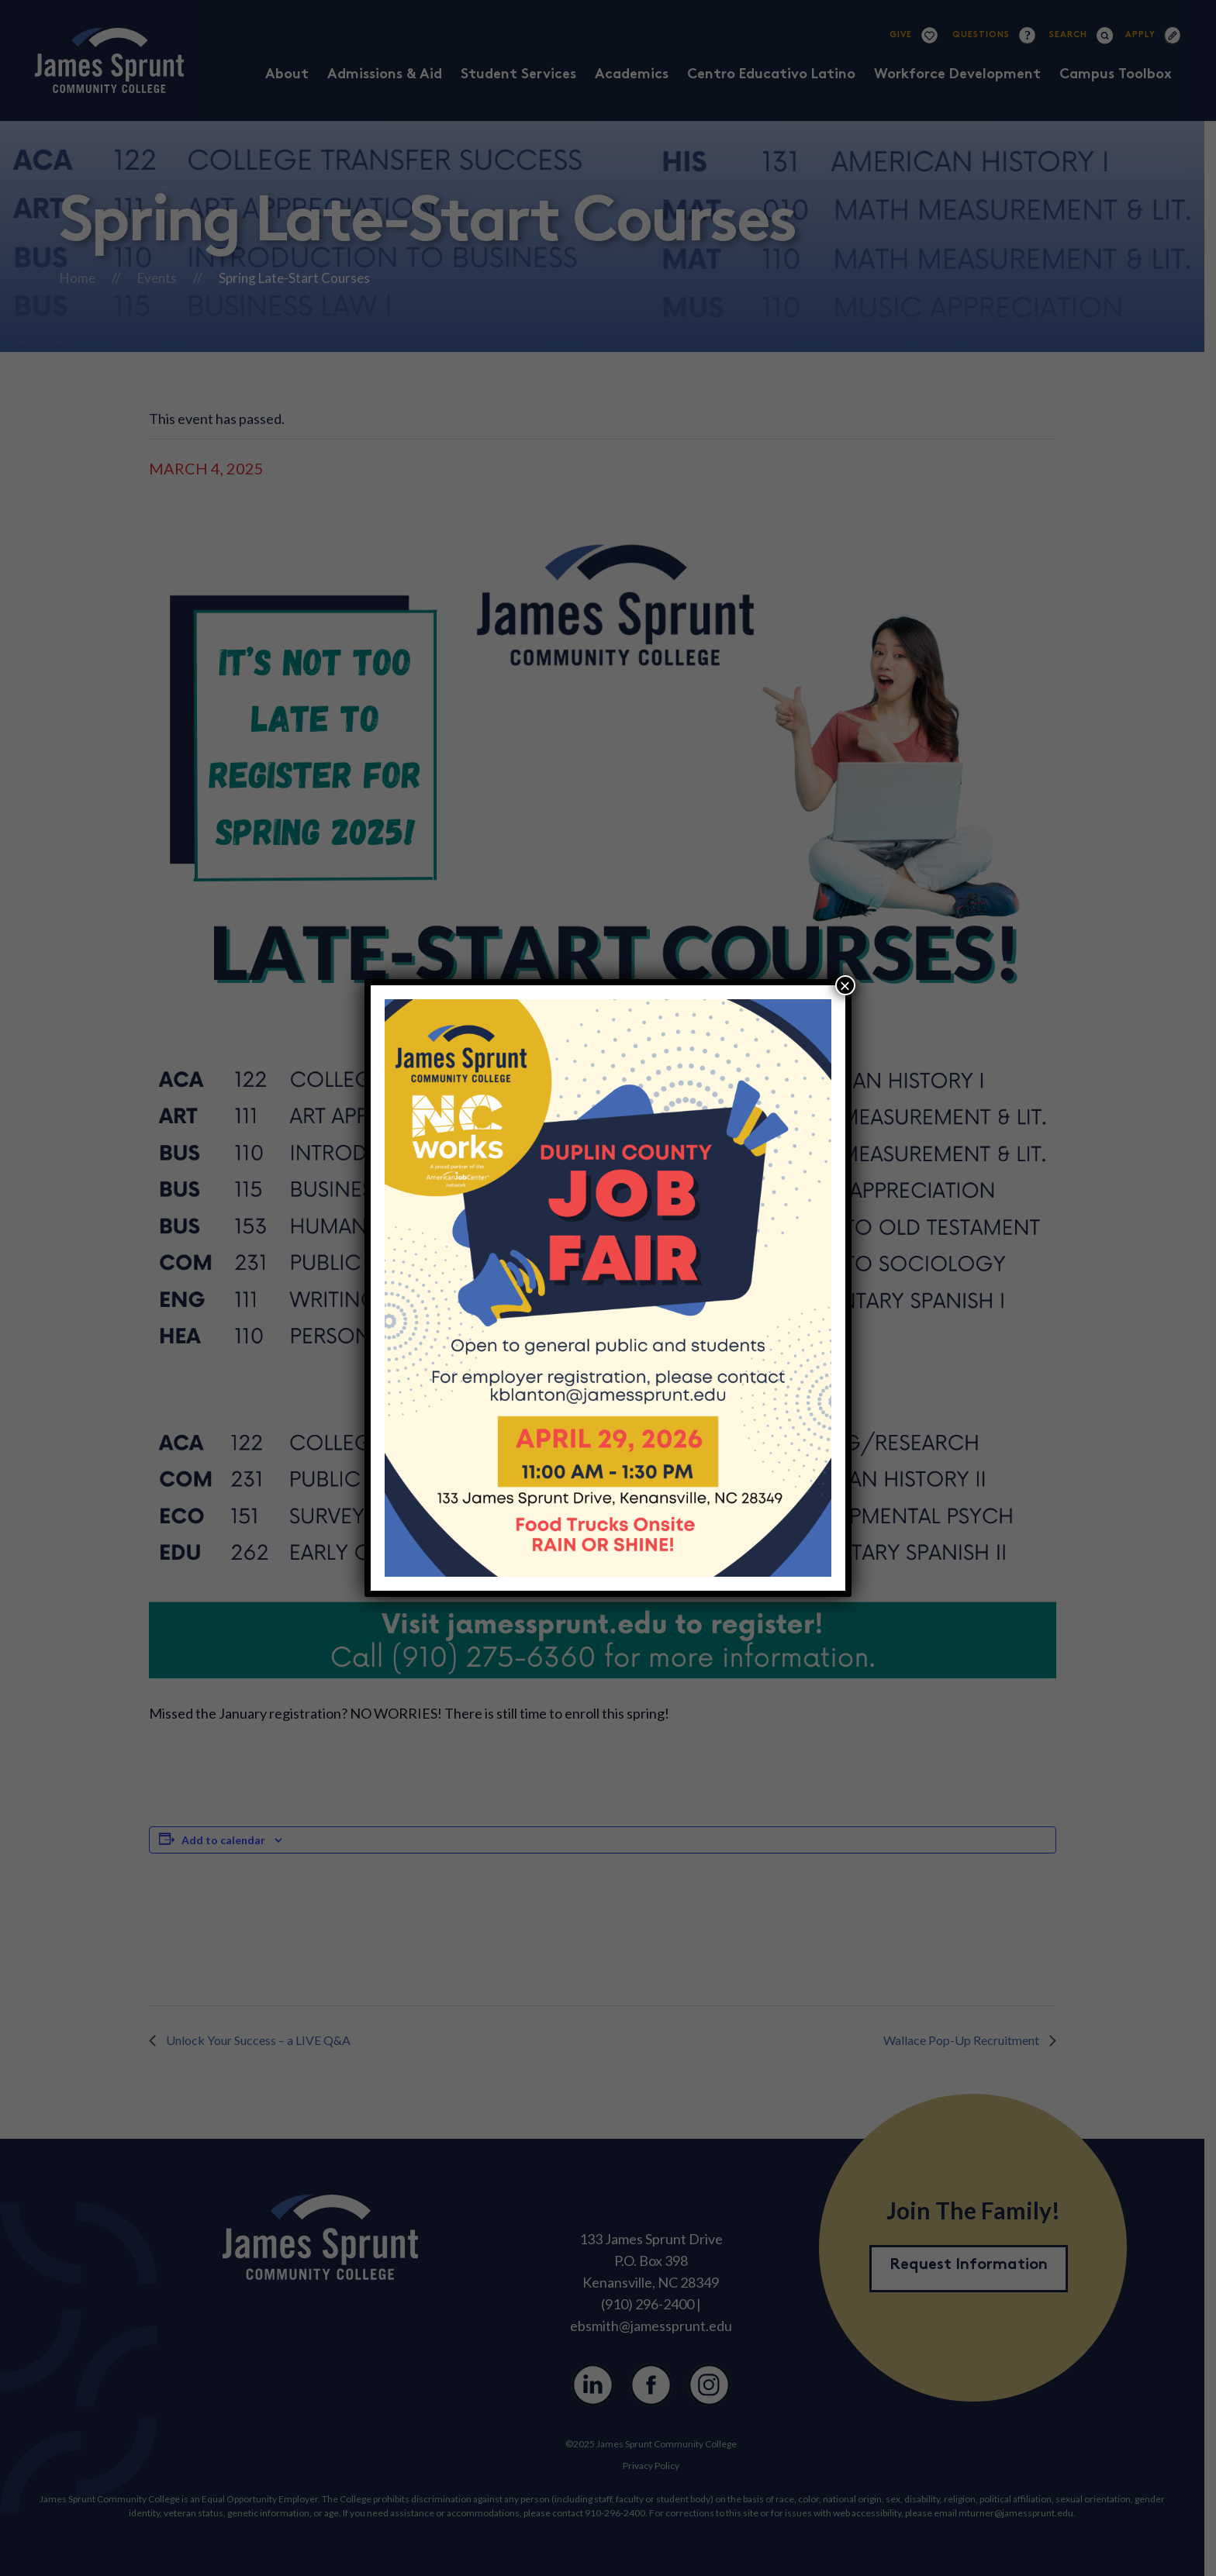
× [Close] (845, 985)
